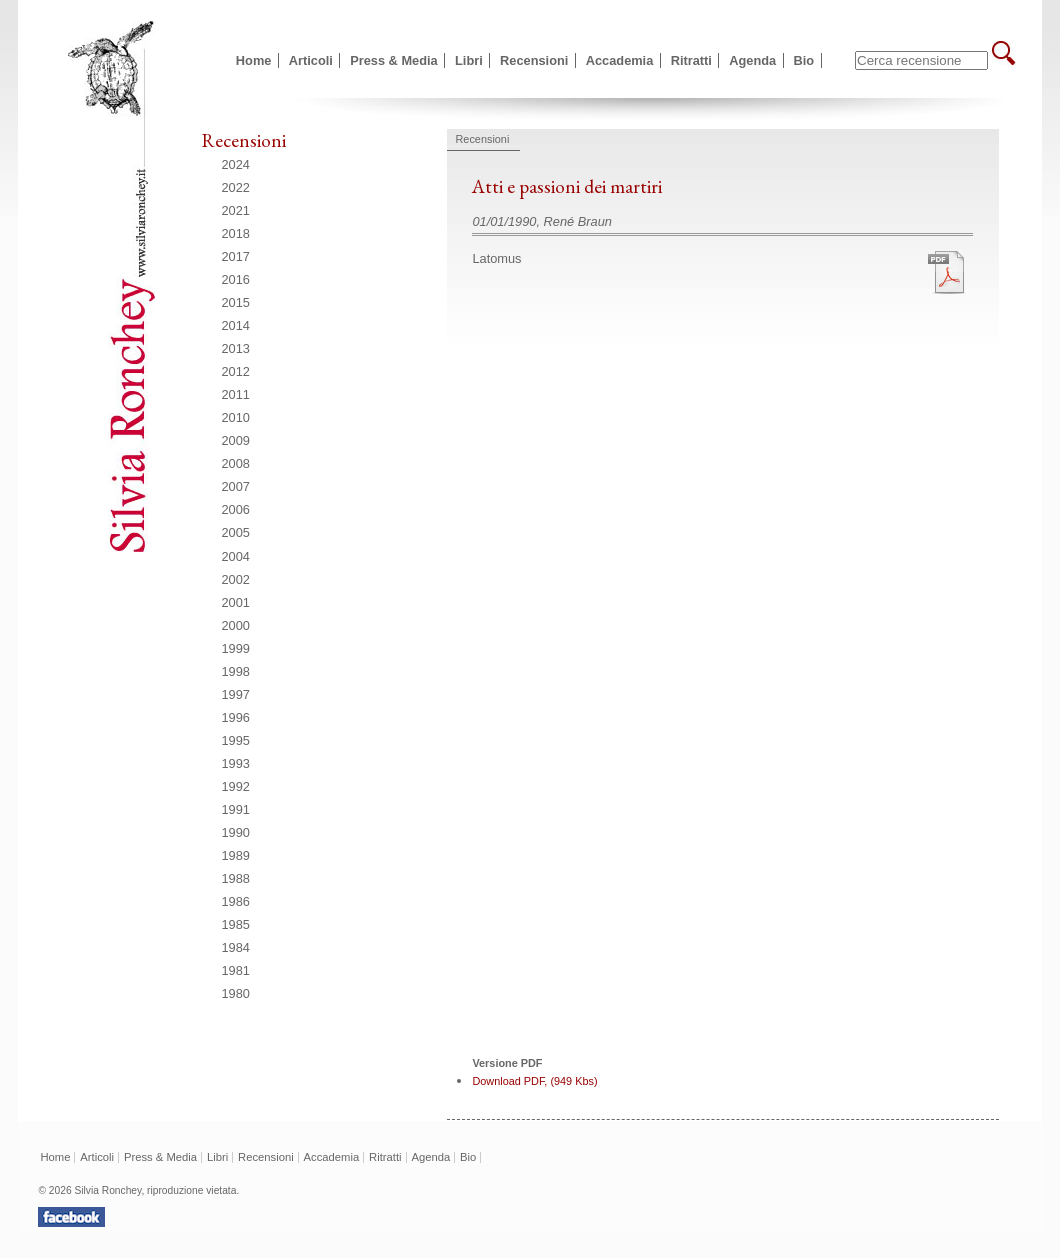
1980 (236, 993)
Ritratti (691, 60)
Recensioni (534, 60)
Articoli (311, 60)
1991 (236, 809)
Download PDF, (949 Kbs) (534, 1081)
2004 (236, 556)
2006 (236, 509)
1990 (236, 832)
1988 (236, 878)
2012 (236, 371)
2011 (236, 394)
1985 (236, 924)
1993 (236, 763)
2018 (236, 233)
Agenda (752, 60)
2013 (236, 348)
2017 (236, 256)
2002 (236, 579)
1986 (236, 901)
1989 (236, 855)
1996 (236, 717)
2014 (236, 325)
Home (254, 60)
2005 (236, 532)
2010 (236, 417)
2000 (236, 625)
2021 (236, 210)
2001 (236, 602)
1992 (236, 786)
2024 (236, 164)
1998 (236, 671)
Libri (469, 60)
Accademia (620, 60)
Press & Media (394, 60)
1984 (236, 947)
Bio (804, 60)
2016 (236, 279)
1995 (236, 740)
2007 (236, 486)
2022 (236, 187)
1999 (236, 648)
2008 (236, 463)
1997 (236, 694)
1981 (236, 970)
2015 (236, 302)
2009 (236, 440)
